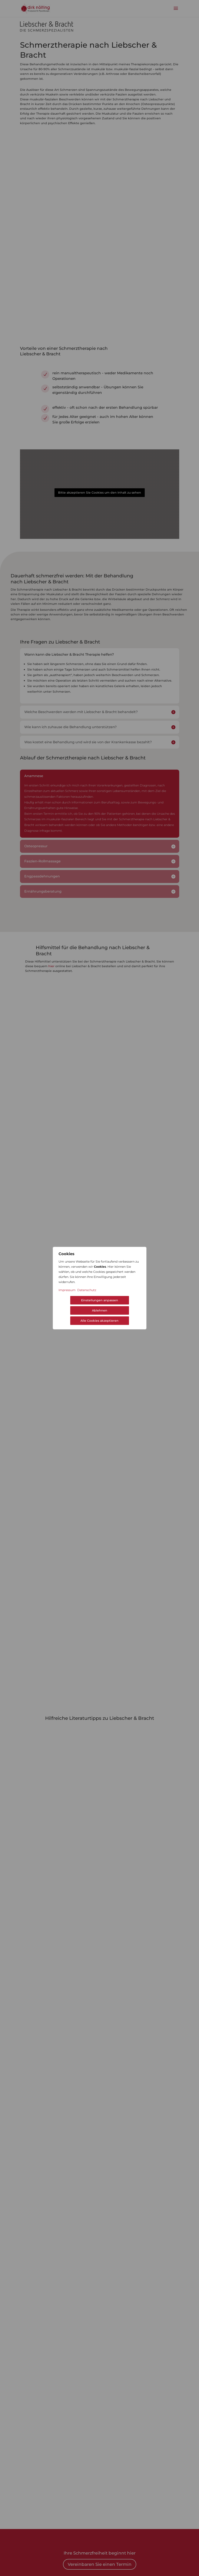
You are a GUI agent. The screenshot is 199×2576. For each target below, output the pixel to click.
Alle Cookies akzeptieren (99, 1321)
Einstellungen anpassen (99, 1300)
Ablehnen (99, 1310)
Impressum (67, 1290)
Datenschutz (86, 1290)
